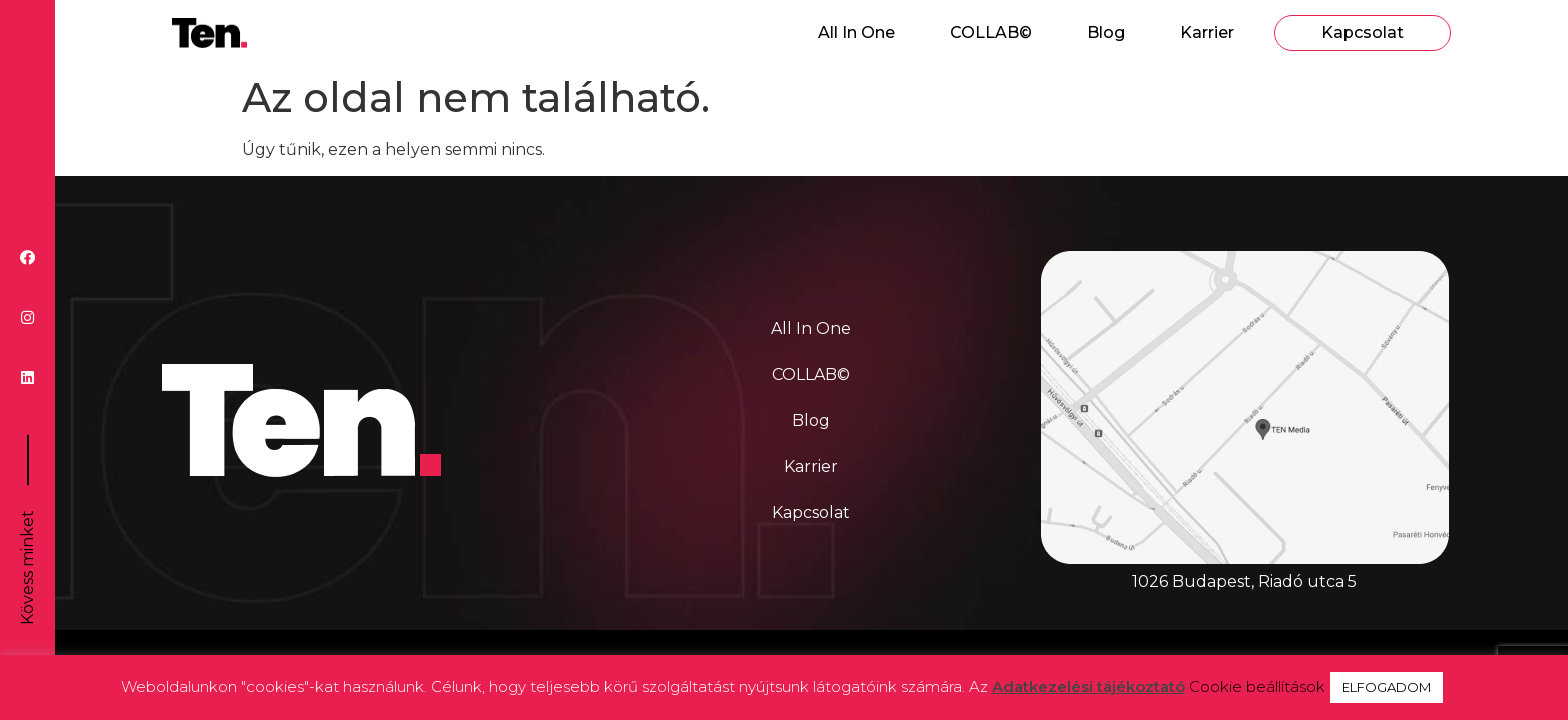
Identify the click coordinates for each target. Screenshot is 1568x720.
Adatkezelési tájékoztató (1088, 686)
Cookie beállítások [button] (1257, 686)
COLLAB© (991, 32)
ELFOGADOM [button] (1386, 687)
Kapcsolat (1362, 32)
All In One (856, 32)
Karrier (1207, 32)
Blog (1106, 32)
